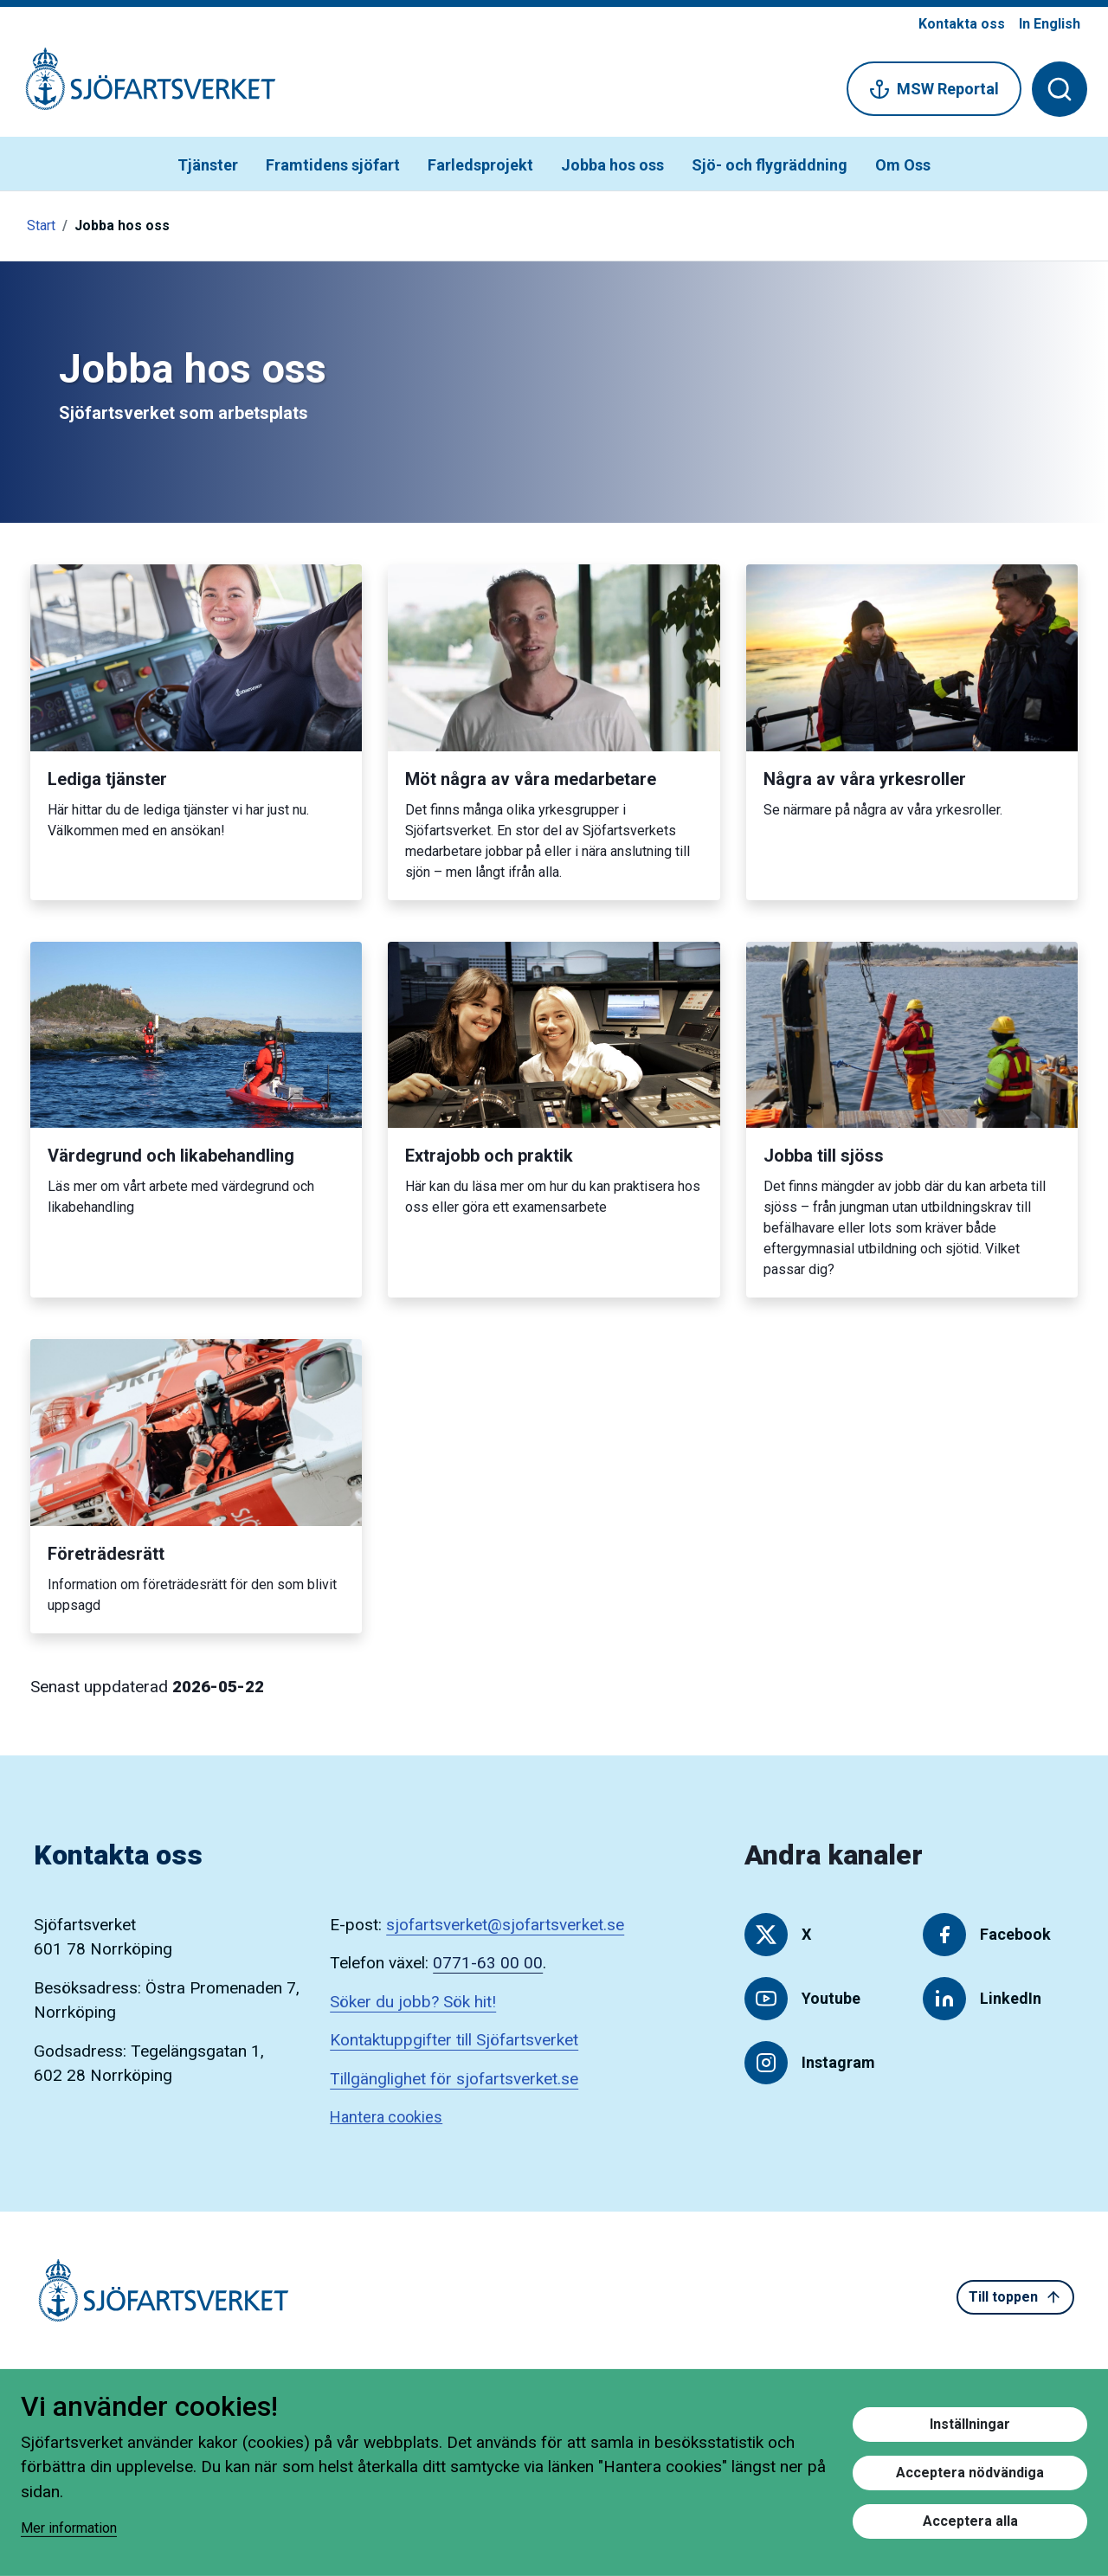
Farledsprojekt (480, 165)
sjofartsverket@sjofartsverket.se (505, 1925)
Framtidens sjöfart (333, 165)
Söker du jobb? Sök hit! (413, 2002)
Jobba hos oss (612, 165)
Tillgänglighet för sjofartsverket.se (454, 2079)
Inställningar (970, 2424)
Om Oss (903, 165)
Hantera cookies (386, 2117)
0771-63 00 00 (488, 1963)
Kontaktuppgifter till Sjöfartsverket (454, 2040)
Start (41, 225)
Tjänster (207, 165)
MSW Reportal (934, 89)
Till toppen (1015, 2297)
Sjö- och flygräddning (769, 165)
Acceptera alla (970, 2521)
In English (1049, 24)
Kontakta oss (961, 24)
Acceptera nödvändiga (970, 2472)
